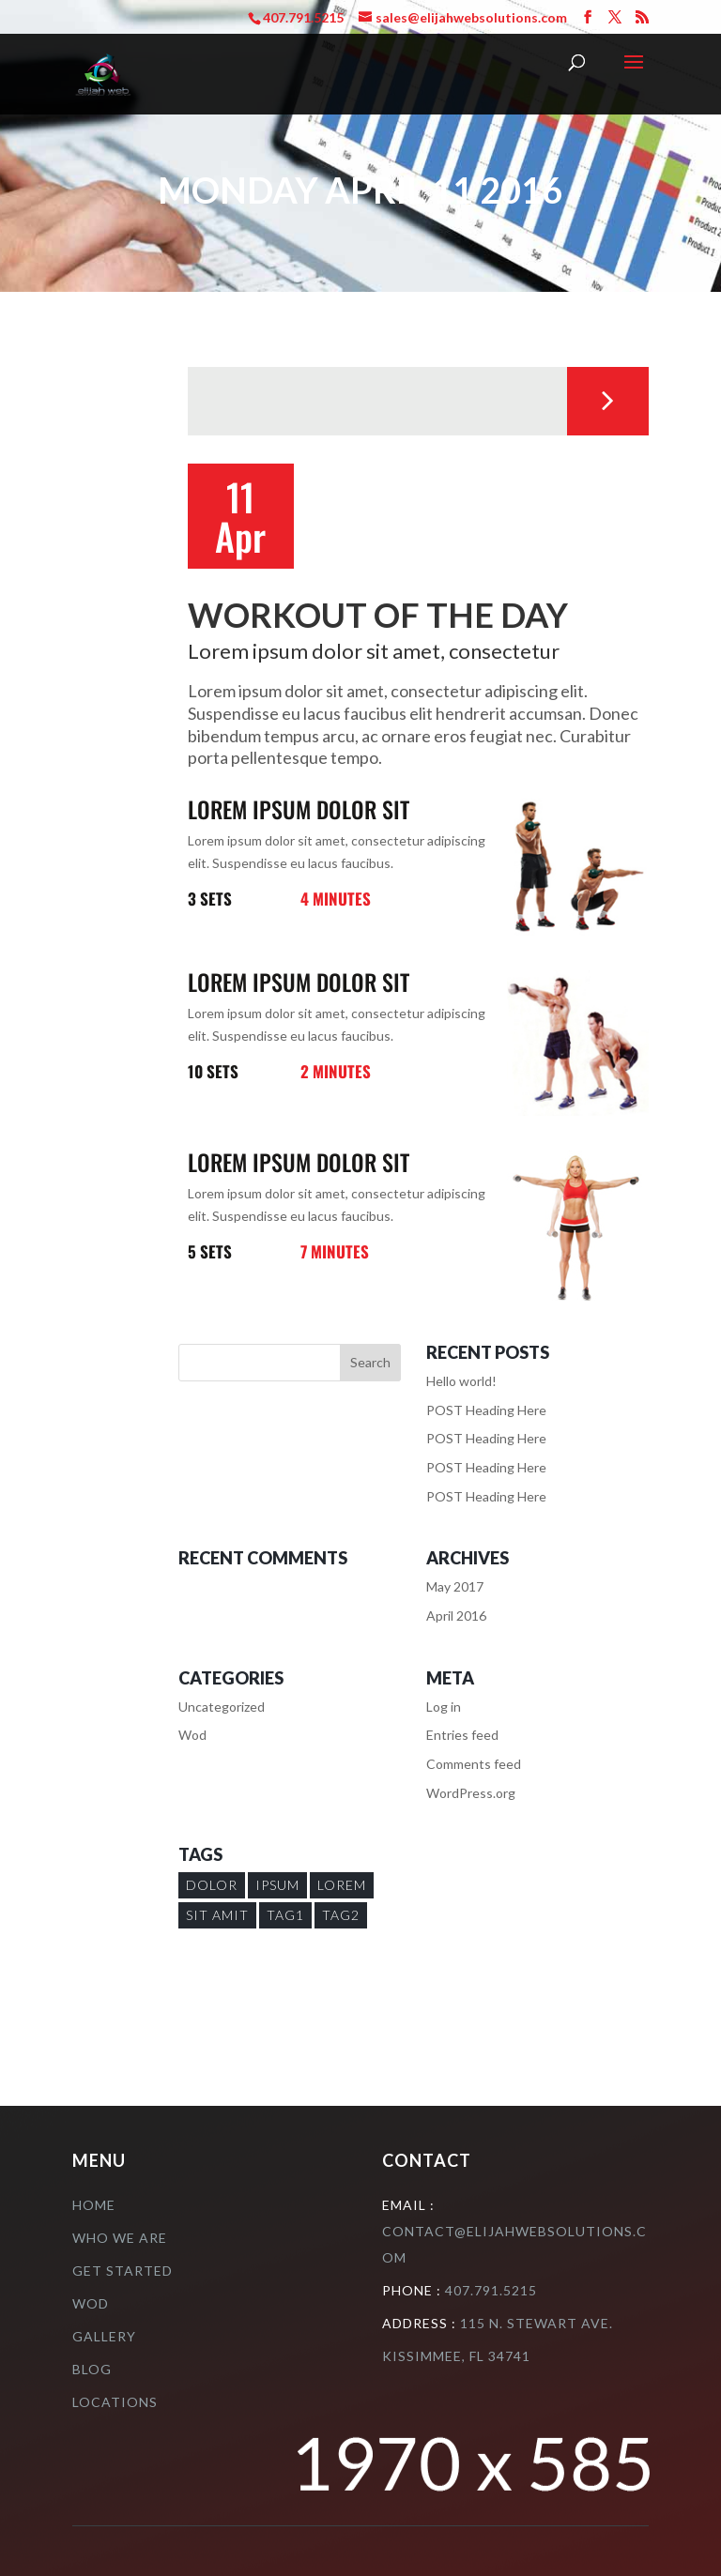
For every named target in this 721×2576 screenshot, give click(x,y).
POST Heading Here (486, 1410)
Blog (92, 2369)
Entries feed (462, 1735)
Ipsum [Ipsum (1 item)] (277, 1885)
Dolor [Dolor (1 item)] (212, 1885)
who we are (119, 2238)
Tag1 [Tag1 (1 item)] (285, 1915)
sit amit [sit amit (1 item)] (217, 1915)
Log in (443, 1707)
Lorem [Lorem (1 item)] (341, 1885)
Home (93, 2205)
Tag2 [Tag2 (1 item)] (341, 1915)
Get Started (122, 2271)
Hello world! (461, 1381)
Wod (192, 1735)
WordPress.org (470, 1793)
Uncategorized (221, 1707)
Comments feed (473, 1764)
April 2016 (456, 1615)
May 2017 (454, 1586)
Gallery (104, 2336)
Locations (115, 2402)
